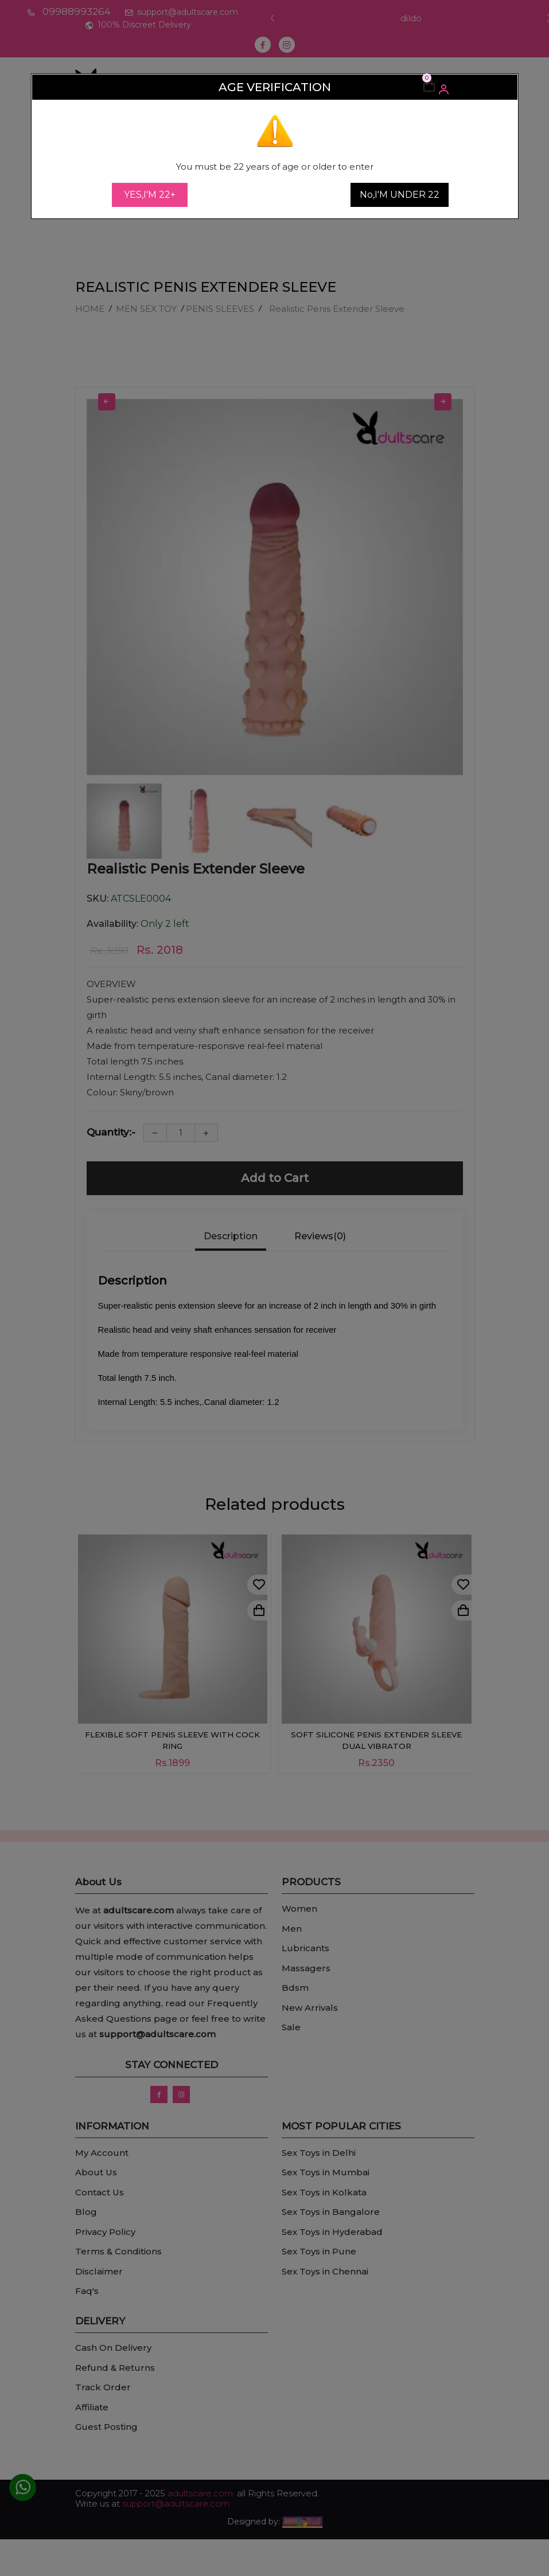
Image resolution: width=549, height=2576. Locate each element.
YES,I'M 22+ (150, 194)
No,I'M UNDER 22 (399, 194)
